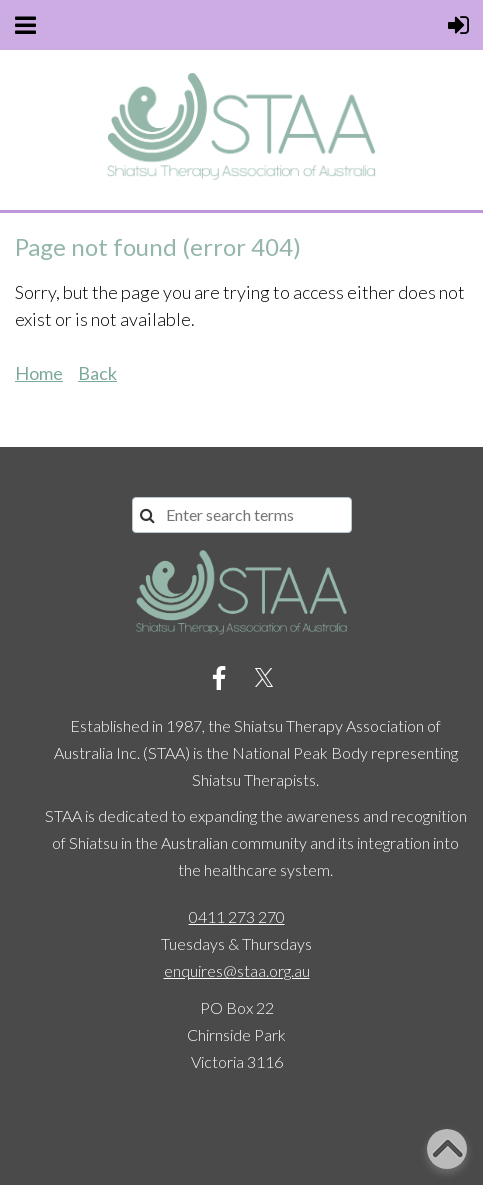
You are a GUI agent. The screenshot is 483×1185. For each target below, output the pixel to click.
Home (39, 373)
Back (97, 373)
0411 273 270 (237, 916)
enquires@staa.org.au (237, 970)
